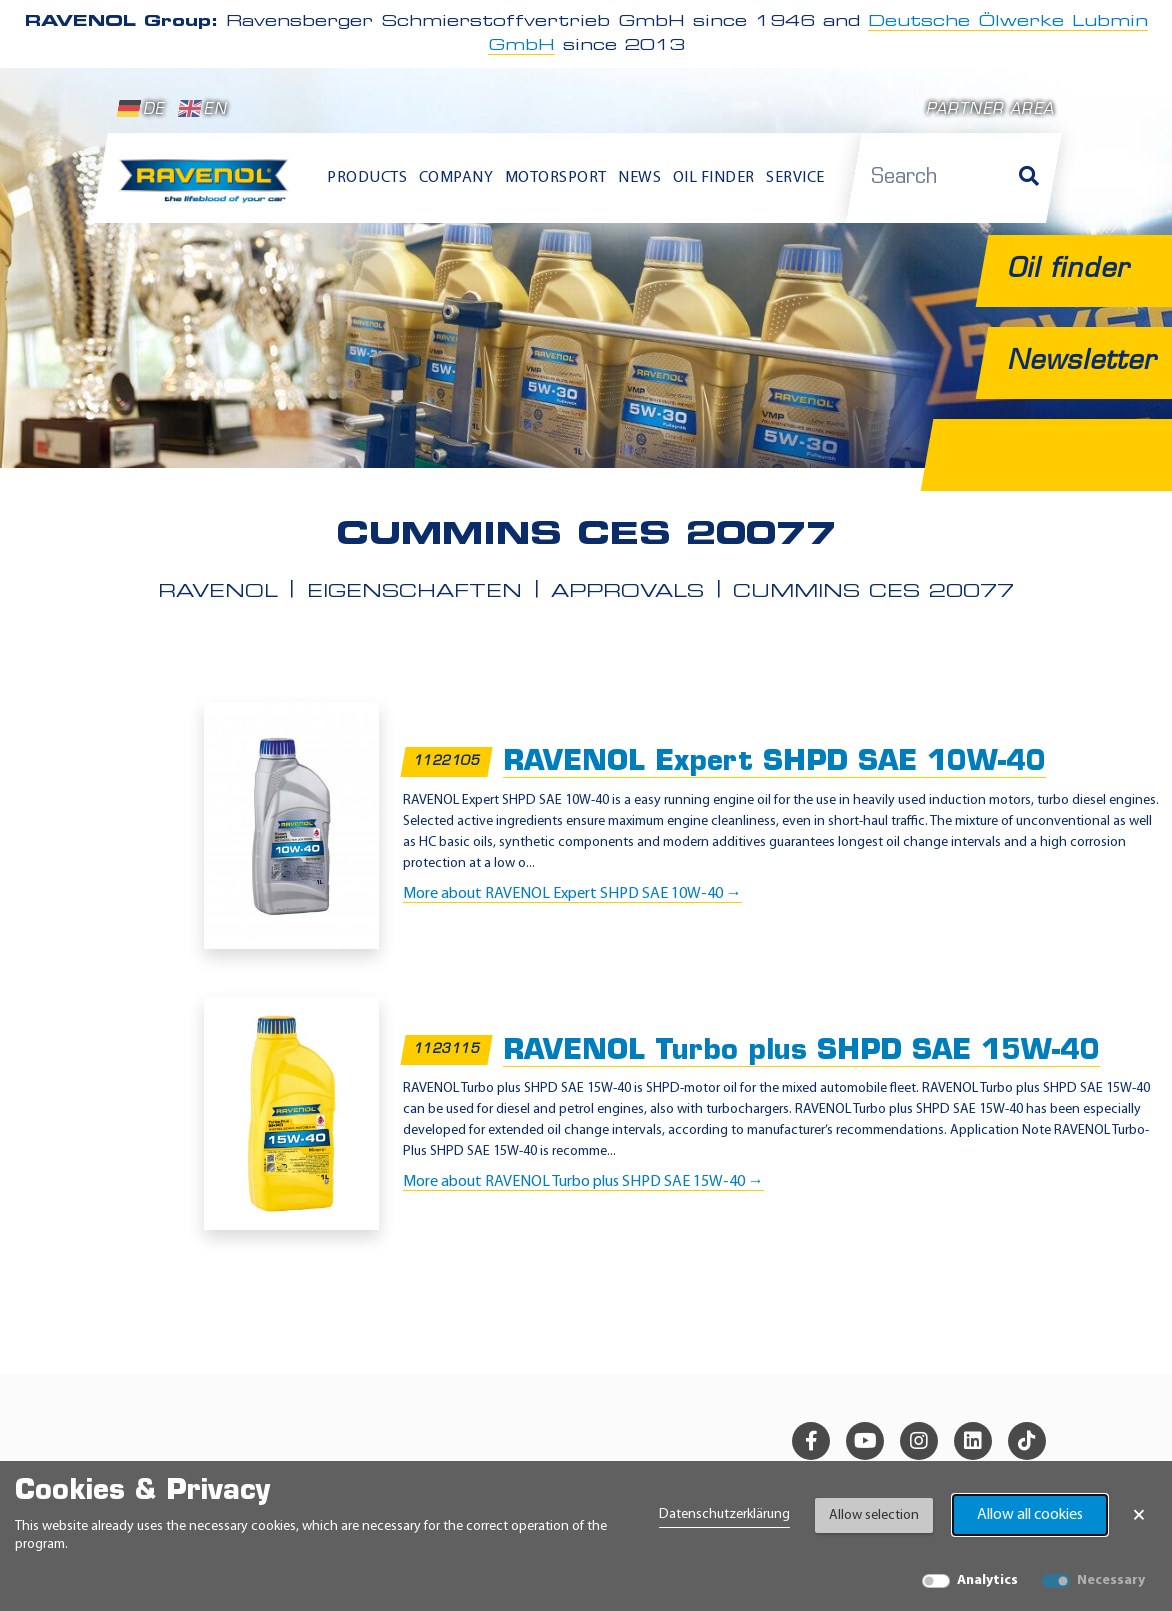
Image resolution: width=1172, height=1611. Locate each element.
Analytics (987, 1580)
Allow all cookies (1030, 1515)
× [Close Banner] (1139, 1515)
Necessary (1111, 1580)
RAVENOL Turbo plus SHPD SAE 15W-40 (801, 1052)
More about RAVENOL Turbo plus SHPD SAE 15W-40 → (583, 1182)
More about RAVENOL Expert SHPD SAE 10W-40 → (572, 894)
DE (141, 109)
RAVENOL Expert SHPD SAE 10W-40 (774, 763)
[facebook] (811, 1441)
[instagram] (919, 1441)
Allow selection (874, 1515)
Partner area (990, 110)
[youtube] (865, 1441)
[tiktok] (1027, 1441)
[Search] (1029, 178)
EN (202, 109)
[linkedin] (973, 1441)
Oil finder (714, 178)
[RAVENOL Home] (208, 187)
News (639, 178)
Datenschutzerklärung (724, 1514)
